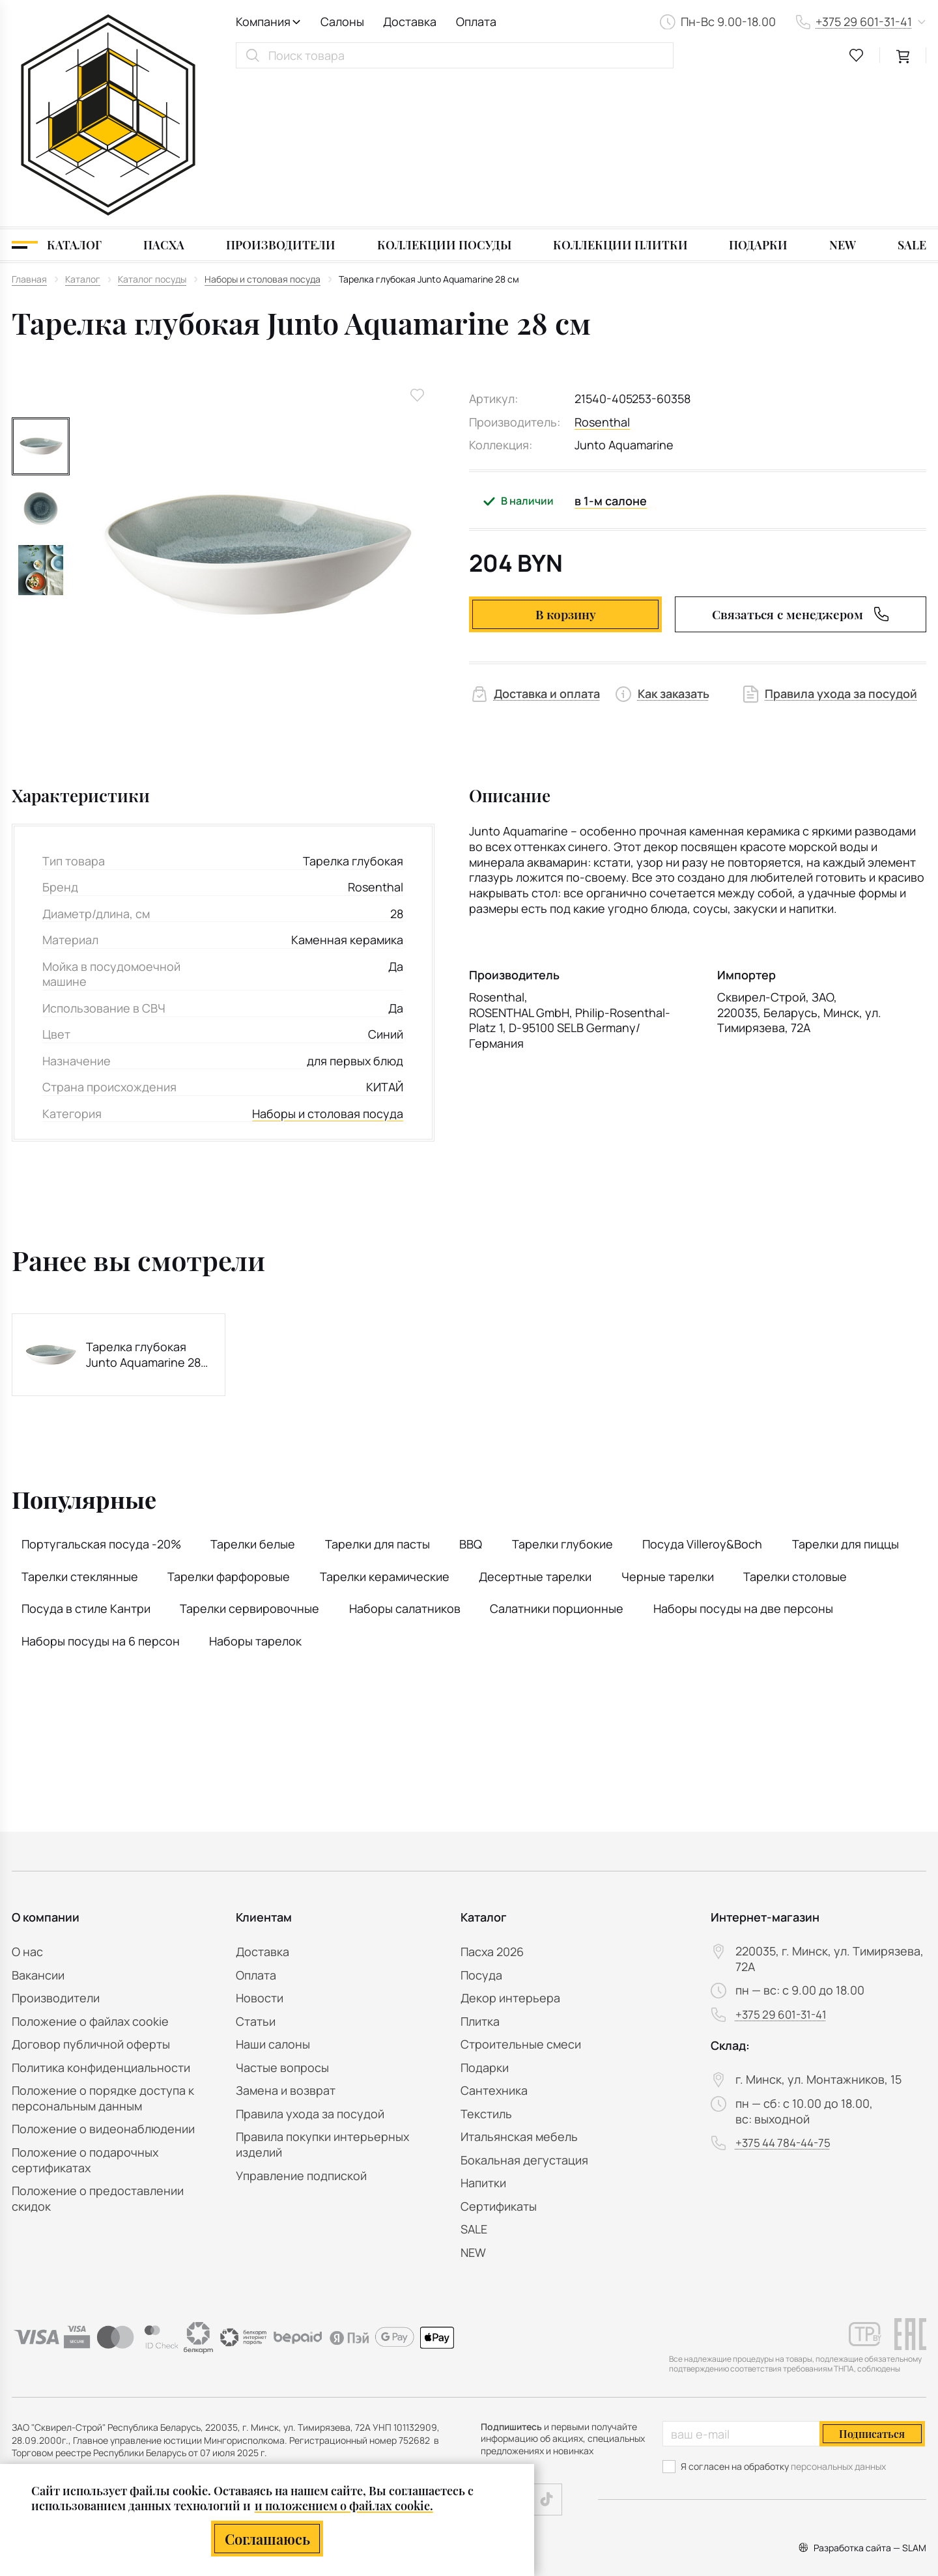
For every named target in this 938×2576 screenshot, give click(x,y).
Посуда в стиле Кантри (85, 1461)
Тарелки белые (252, 1397)
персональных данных (838, 2466)
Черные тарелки (667, 1429)
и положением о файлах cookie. (344, 2504)
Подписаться (872, 2434)
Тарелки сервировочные (249, 1461)
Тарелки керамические (384, 1429)
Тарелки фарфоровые (228, 1429)
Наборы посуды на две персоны (743, 1461)
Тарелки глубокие (562, 1397)
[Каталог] (57, 98)
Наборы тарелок (255, 1494)
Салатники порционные (556, 1461)
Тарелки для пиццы (845, 1397)
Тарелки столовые (795, 1429)
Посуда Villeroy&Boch (702, 1397)
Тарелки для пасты (377, 1397)
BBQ (470, 1397)
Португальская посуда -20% (101, 1397)
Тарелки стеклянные (79, 1429)
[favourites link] (856, 55)
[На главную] (108, 41)
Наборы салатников (405, 1461)
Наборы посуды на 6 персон (100, 1494)
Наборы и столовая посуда (327, 966)
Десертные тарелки (535, 1429)
